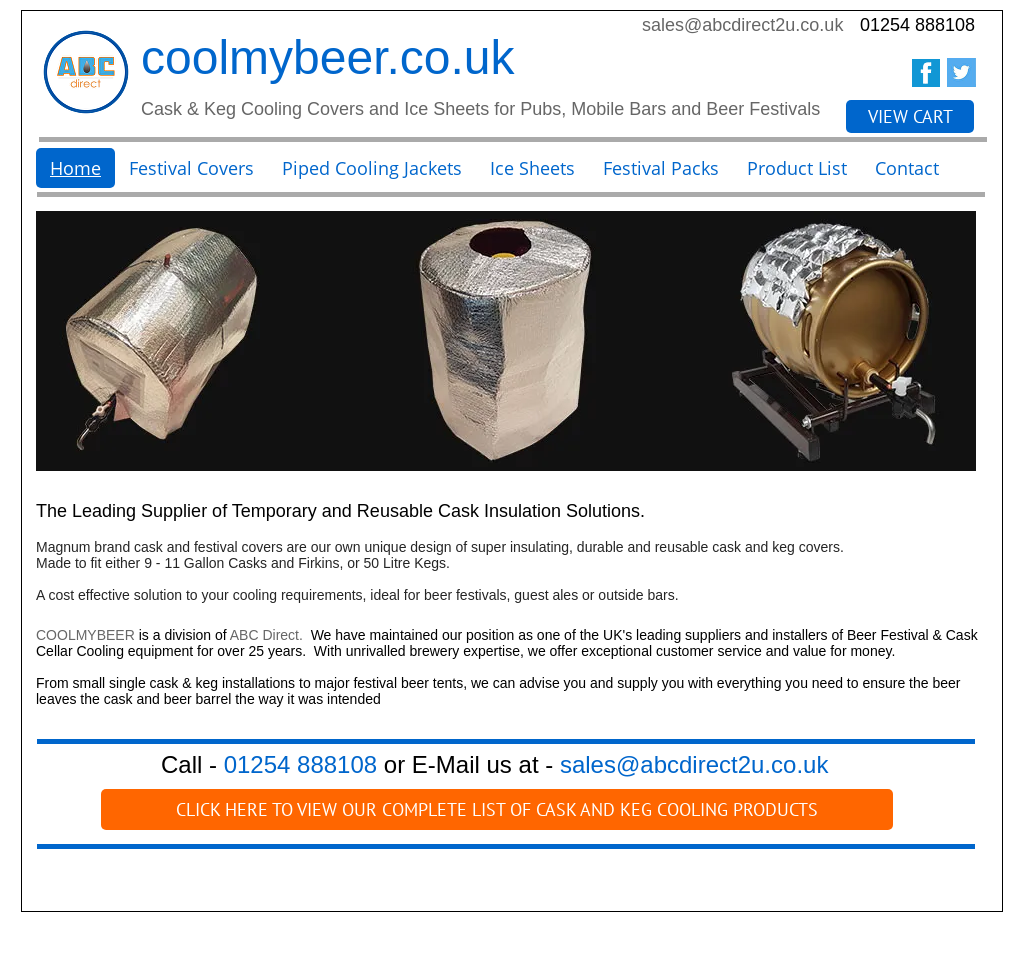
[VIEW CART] (910, 116)
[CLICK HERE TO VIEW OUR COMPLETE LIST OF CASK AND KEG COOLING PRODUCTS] (497, 809)
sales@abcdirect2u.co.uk (742, 25)
